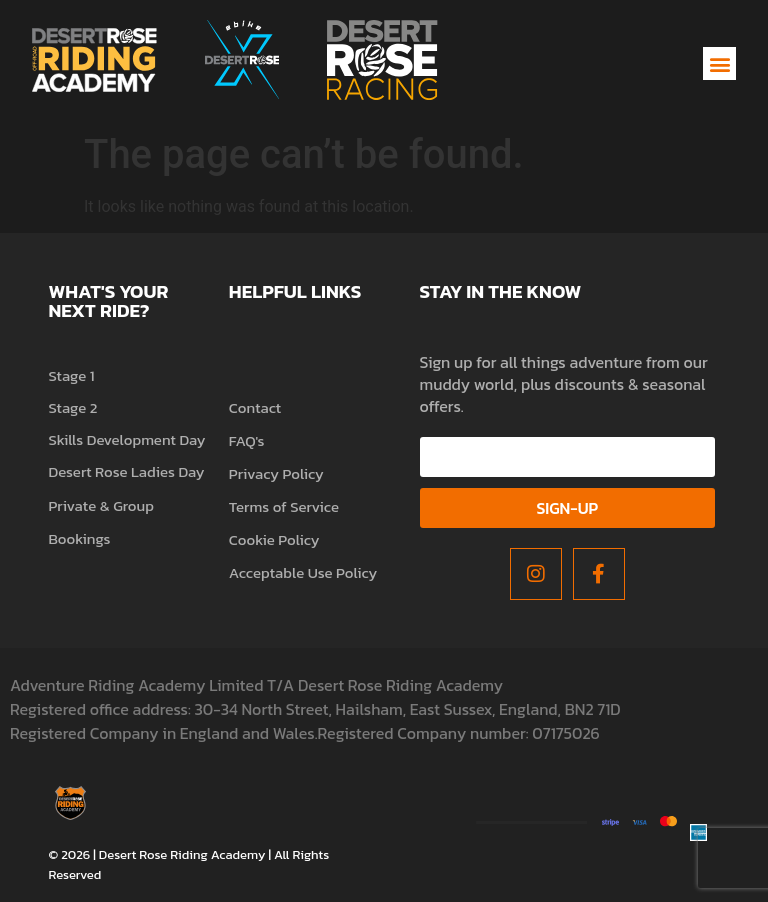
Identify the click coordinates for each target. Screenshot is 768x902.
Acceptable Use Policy (303, 572)
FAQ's (247, 440)
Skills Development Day (126, 439)
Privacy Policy (276, 473)
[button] (719, 63)
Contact (255, 407)
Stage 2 (72, 407)
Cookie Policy (274, 539)
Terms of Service (284, 506)
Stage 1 (71, 375)
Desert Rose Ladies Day (126, 471)
